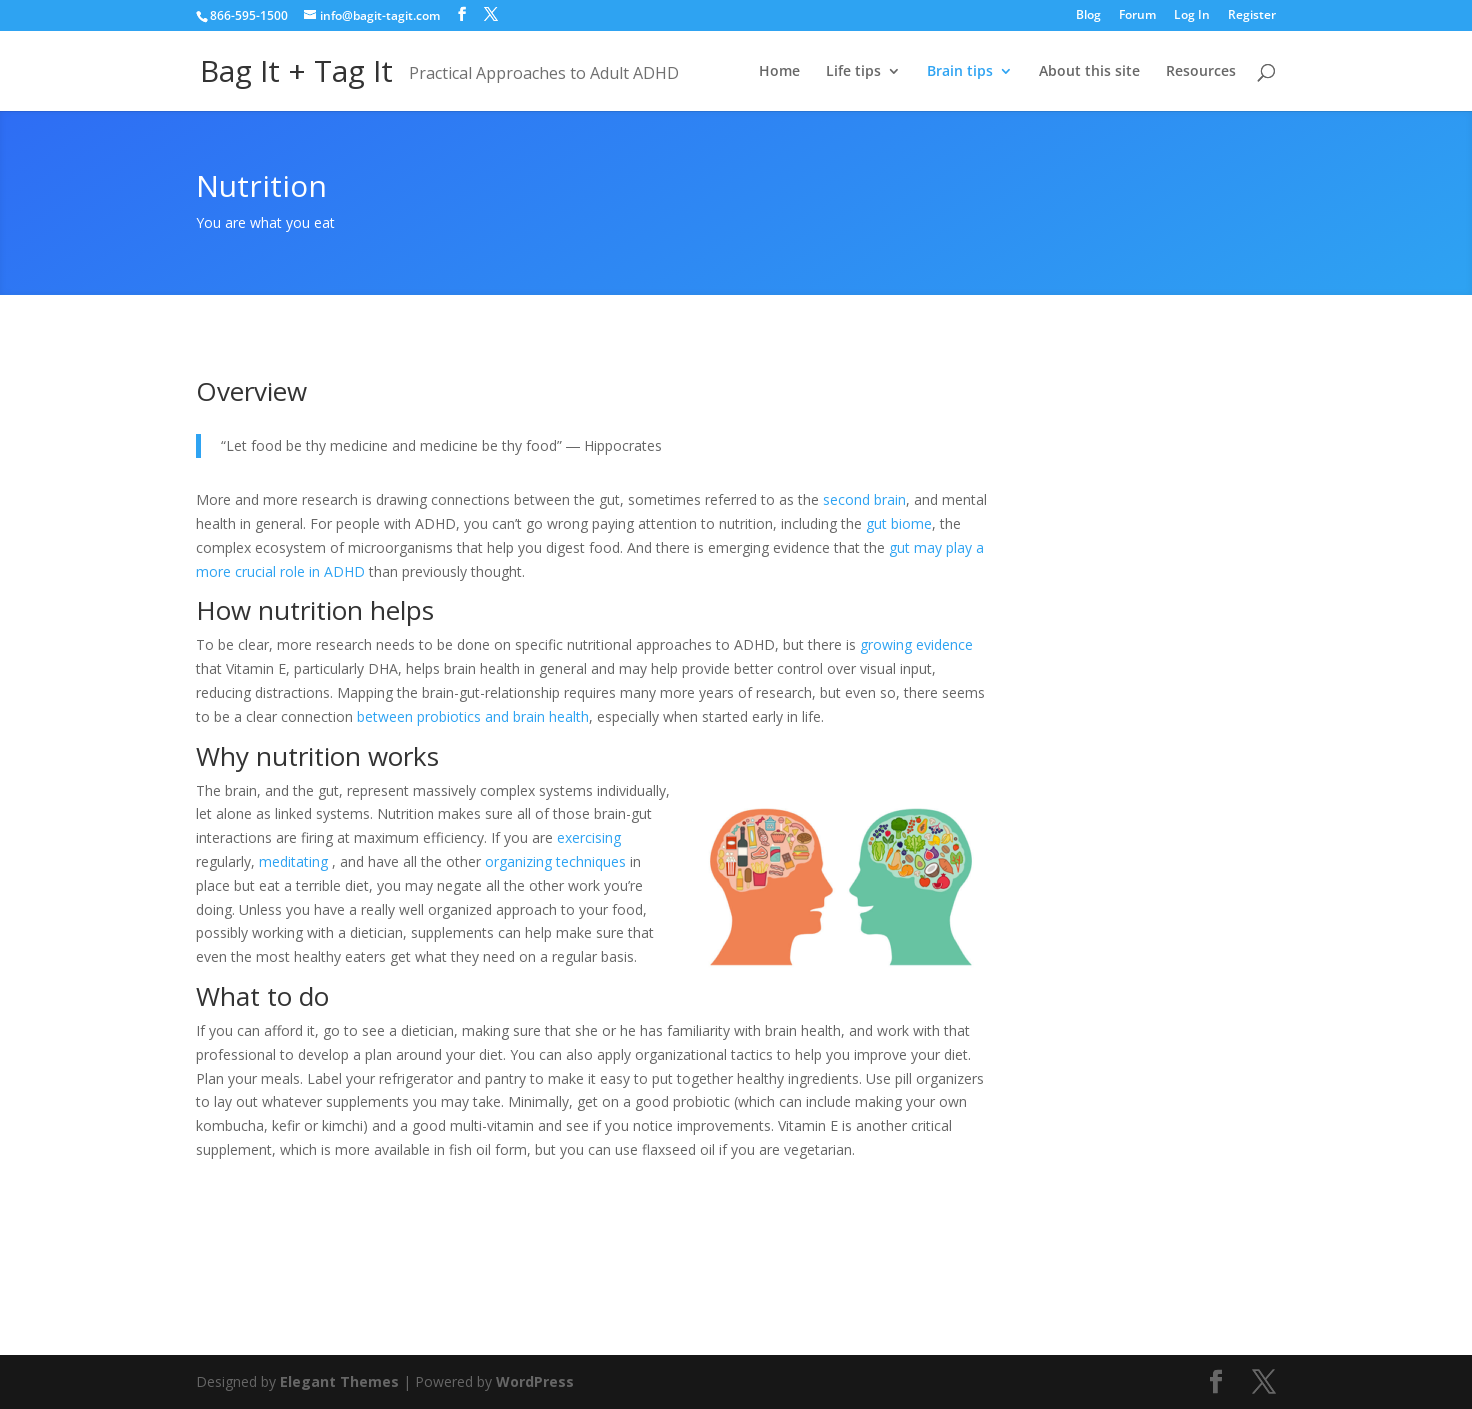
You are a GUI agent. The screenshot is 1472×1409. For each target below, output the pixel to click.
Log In (1192, 16)
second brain (864, 499)
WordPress (535, 1381)
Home (779, 72)
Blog (1088, 16)
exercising (589, 837)
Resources (1201, 72)
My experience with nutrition (355, 1245)
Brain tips (960, 72)
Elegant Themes (339, 1381)
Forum (1137, 16)
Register (1252, 16)
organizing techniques (555, 861)
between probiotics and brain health (473, 716)
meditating (293, 861)
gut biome (899, 523)
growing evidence (916, 644)
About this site (1089, 72)
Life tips (853, 72)
